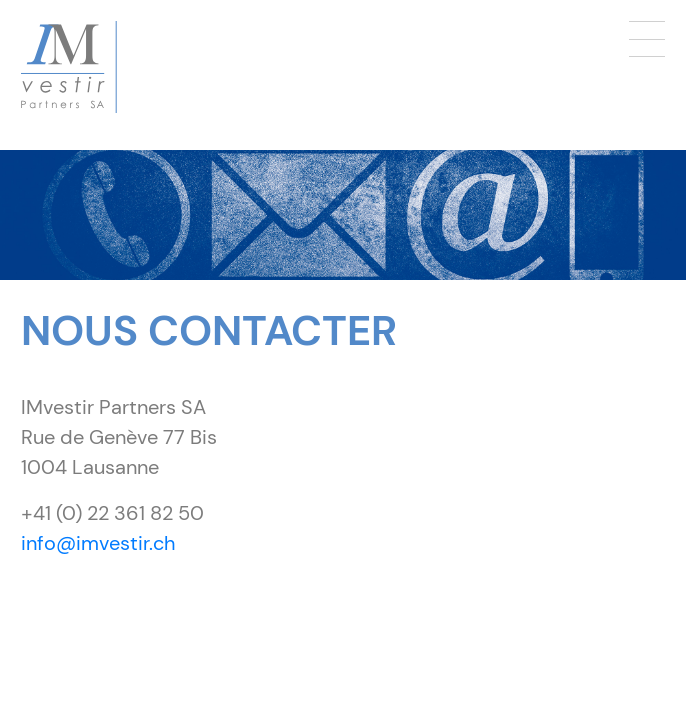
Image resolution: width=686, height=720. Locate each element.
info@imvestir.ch (98, 543)
